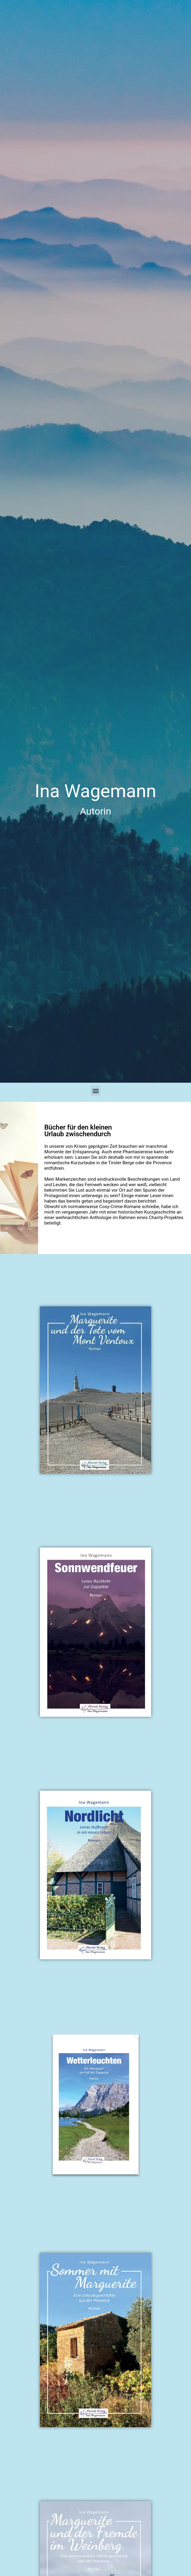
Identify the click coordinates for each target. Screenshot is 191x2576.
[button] (95, 1091)
